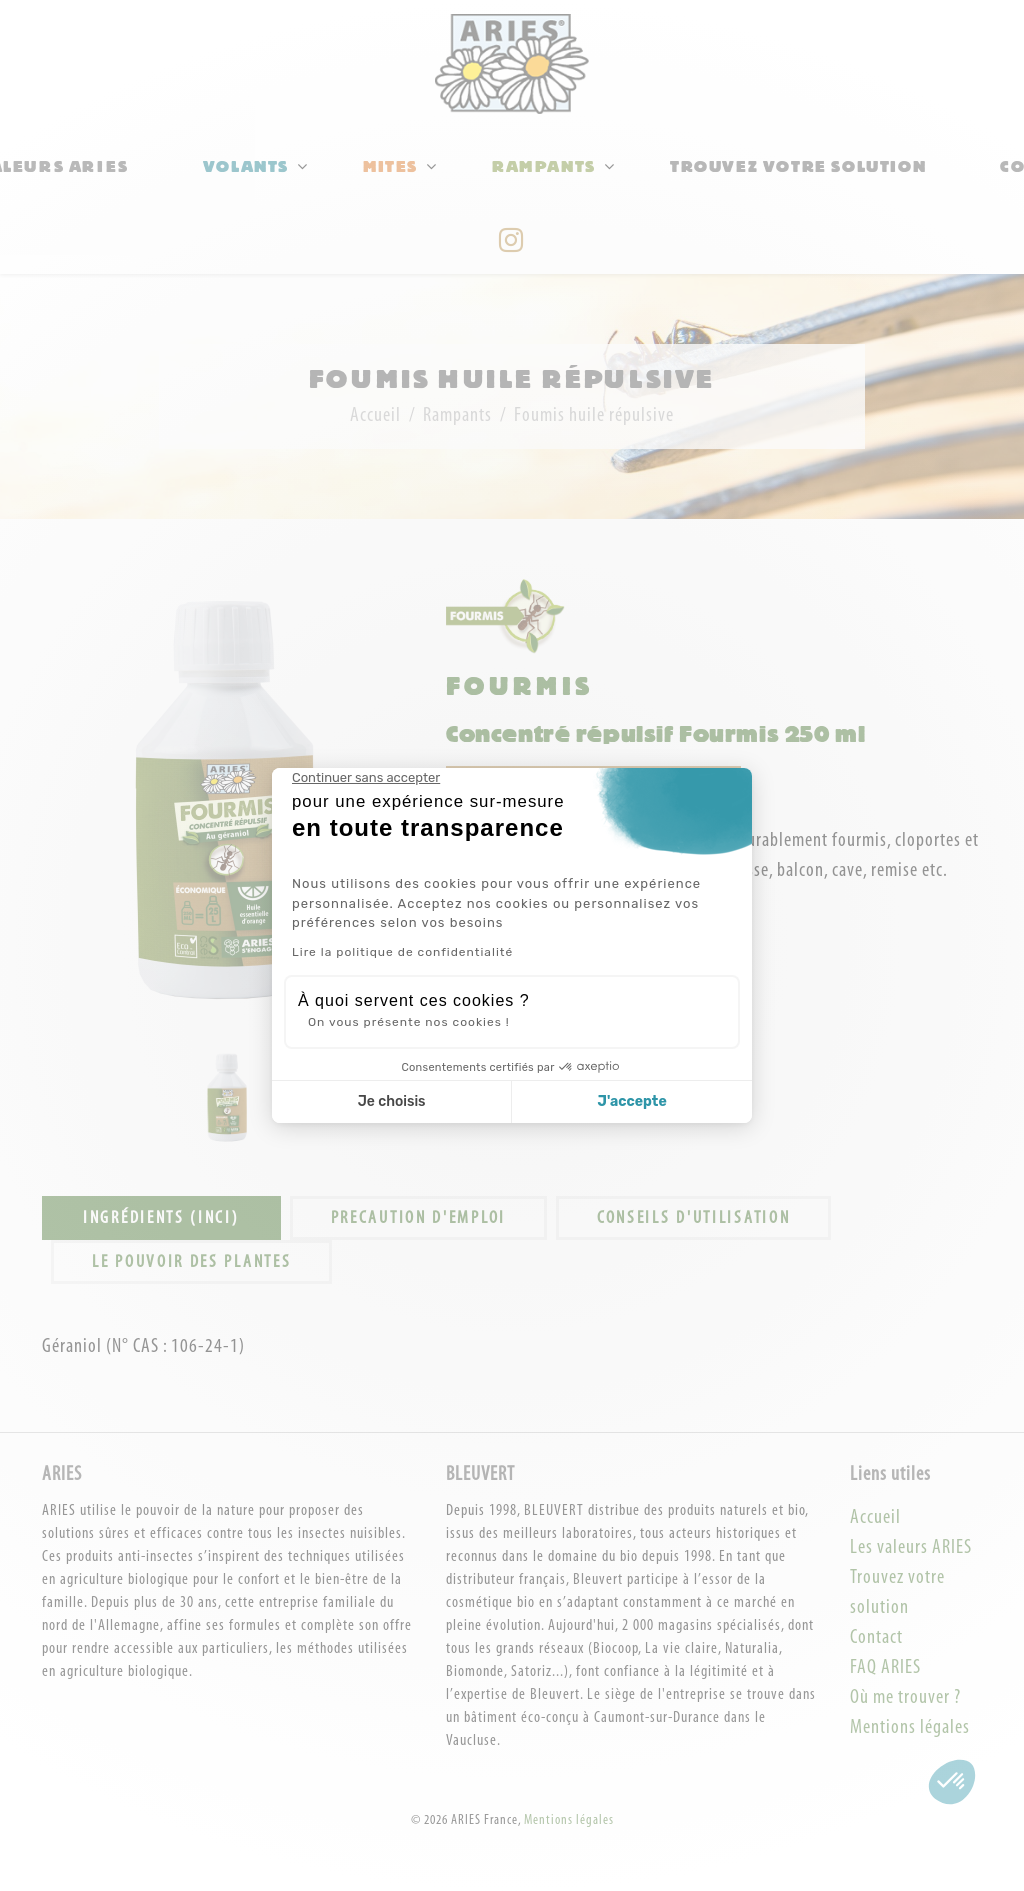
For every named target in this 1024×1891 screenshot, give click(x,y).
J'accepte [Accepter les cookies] (632, 1101)
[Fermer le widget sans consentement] (366, 778)
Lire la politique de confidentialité (402, 952)
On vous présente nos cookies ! (409, 1022)
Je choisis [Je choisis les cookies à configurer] (392, 1101)
